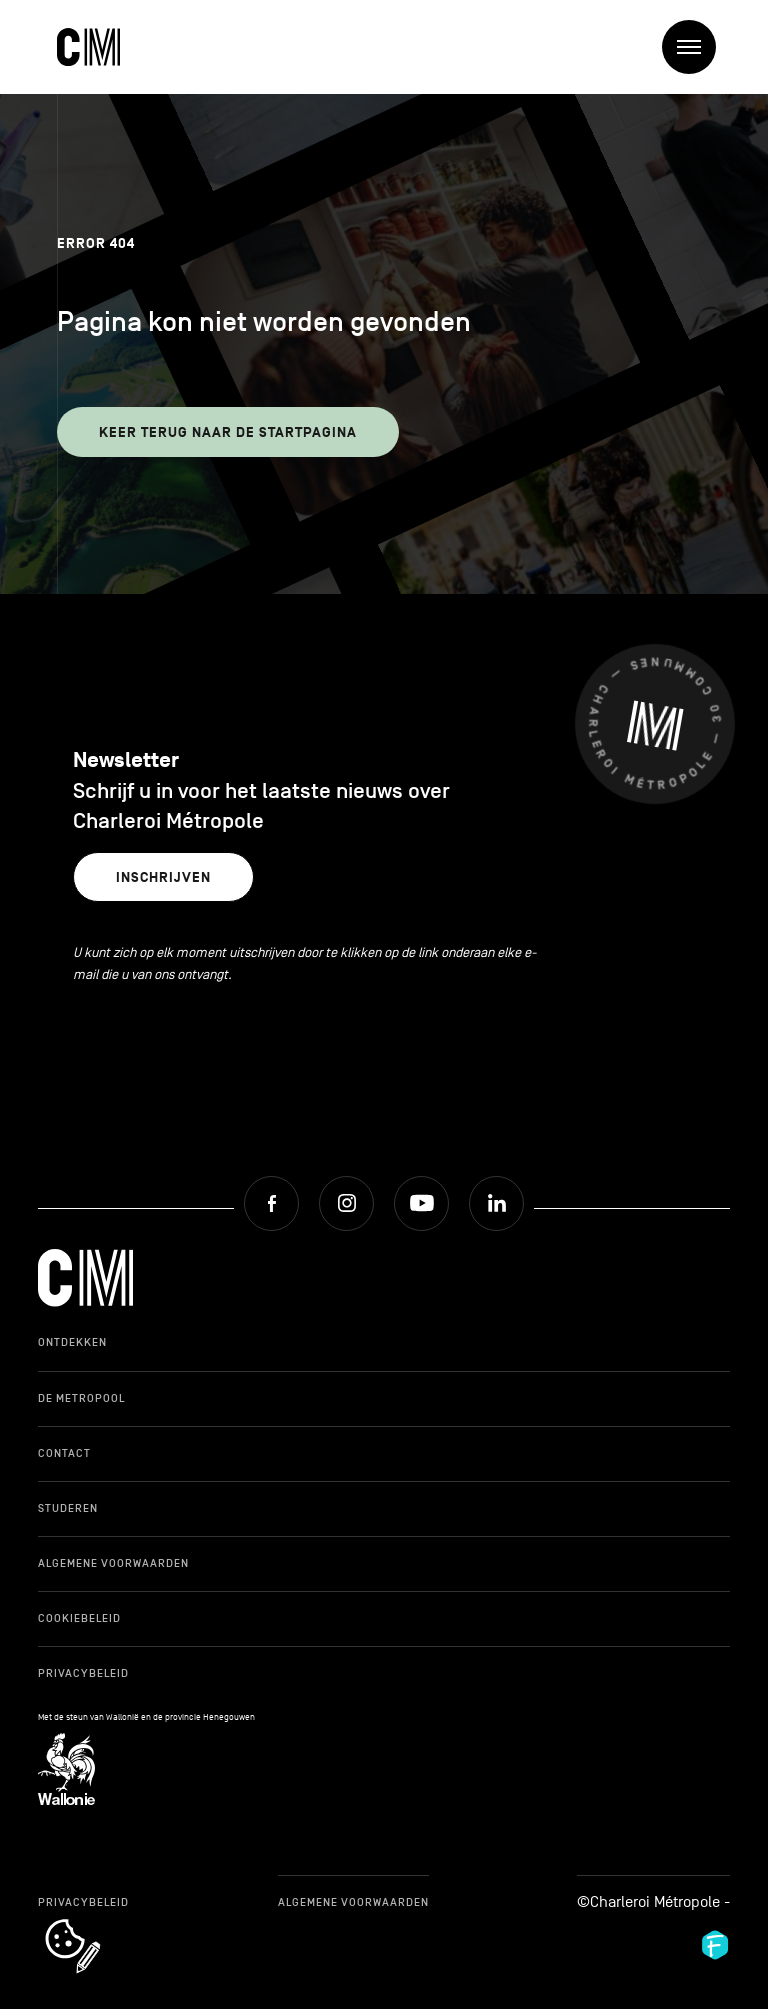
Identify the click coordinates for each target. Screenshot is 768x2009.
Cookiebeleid (79, 1618)
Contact (64, 1453)
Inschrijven (163, 877)
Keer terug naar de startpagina (228, 432)
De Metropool (81, 1398)
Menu (696, 47)
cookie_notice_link (99, 1921)
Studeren (68, 1508)
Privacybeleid (83, 1673)
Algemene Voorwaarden (113, 1563)
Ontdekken (72, 1342)
